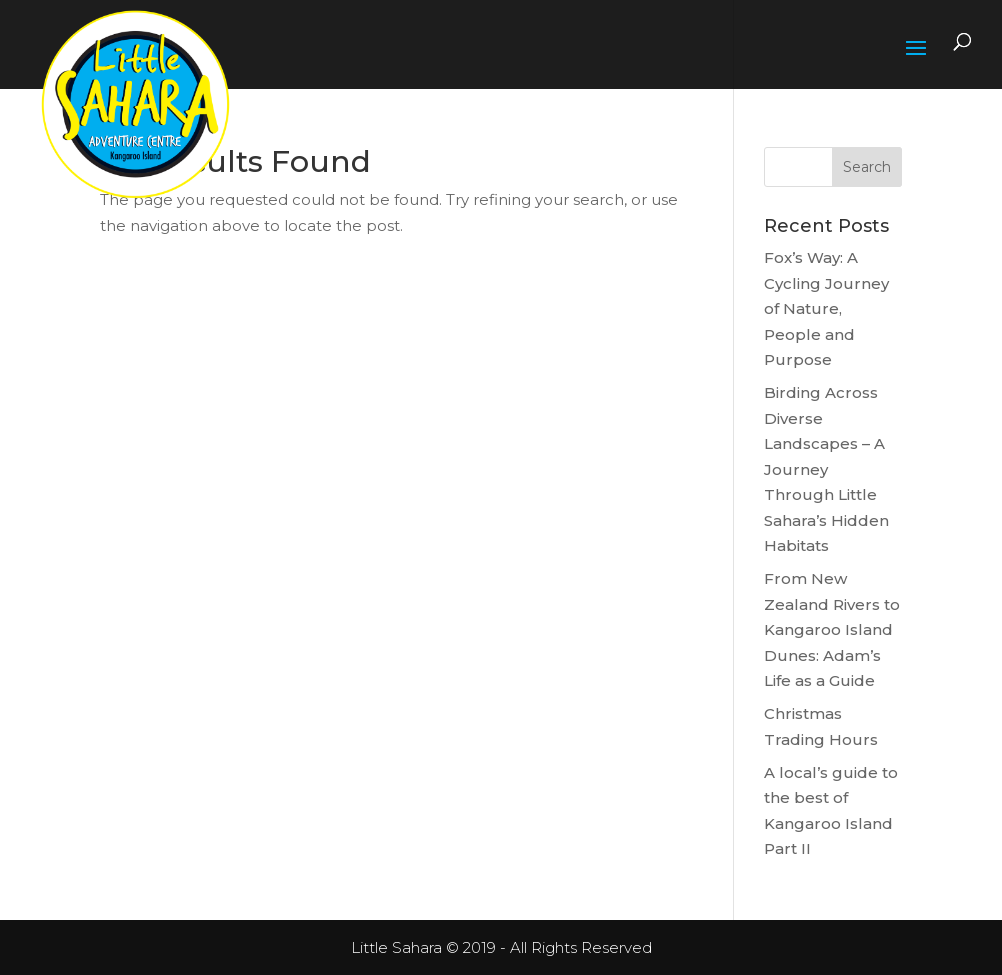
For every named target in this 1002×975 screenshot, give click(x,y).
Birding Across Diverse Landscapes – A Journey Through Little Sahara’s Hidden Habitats (826, 469)
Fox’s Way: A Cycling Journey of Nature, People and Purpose (826, 308)
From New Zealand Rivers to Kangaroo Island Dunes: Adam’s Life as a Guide (832, 629)
